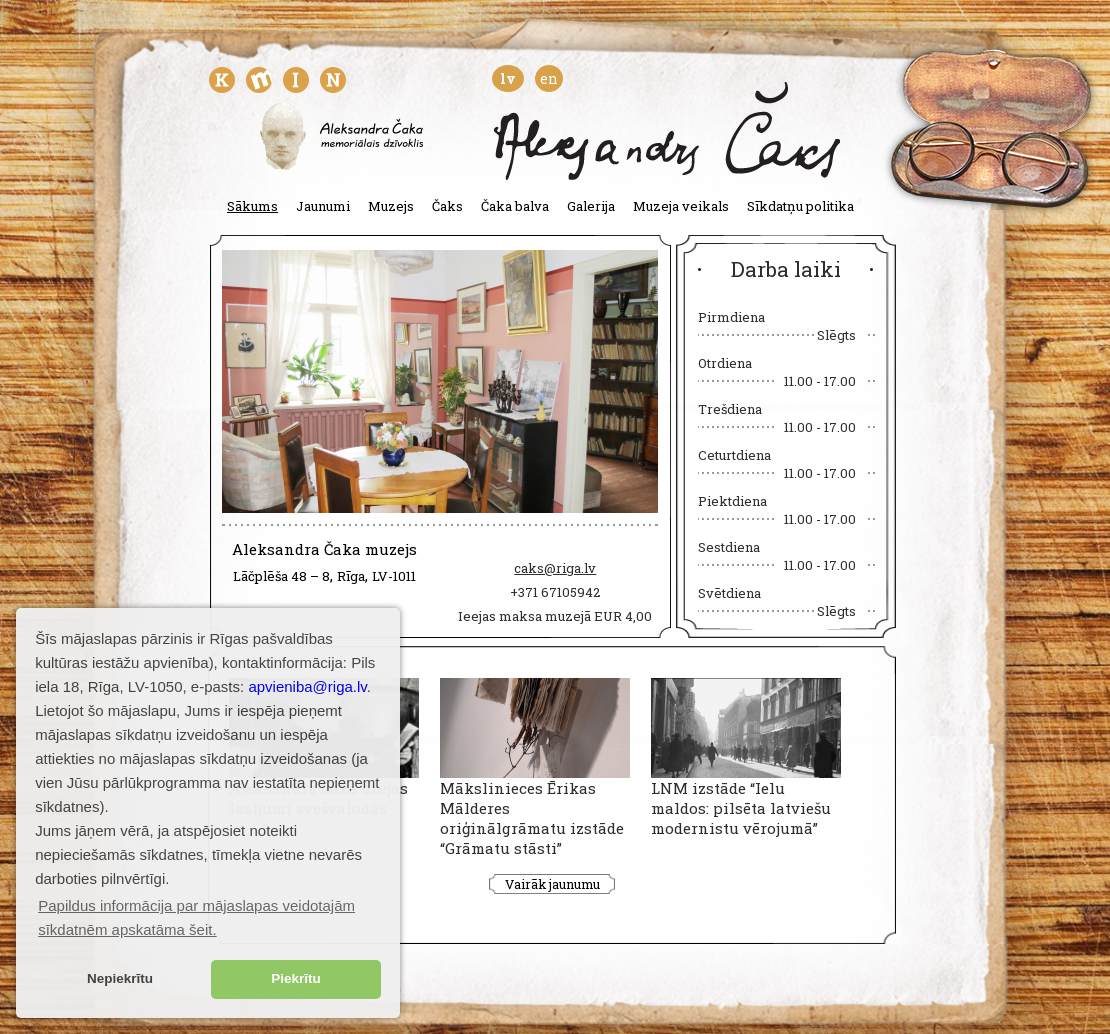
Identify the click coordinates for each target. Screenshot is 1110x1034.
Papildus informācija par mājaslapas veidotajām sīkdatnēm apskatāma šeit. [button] (196, 917)
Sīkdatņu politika (800, 206)
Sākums (252, 206)
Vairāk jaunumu (552, 884)
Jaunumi (323, 206)
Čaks (447, 206)
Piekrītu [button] (296, 978)
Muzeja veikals (681, 206)
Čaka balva (515, 206)
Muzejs (391, 206)
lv (508, 78)
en (549, 78)
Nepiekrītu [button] (120, 978)
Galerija (591, 206)
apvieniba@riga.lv (307, 686)
